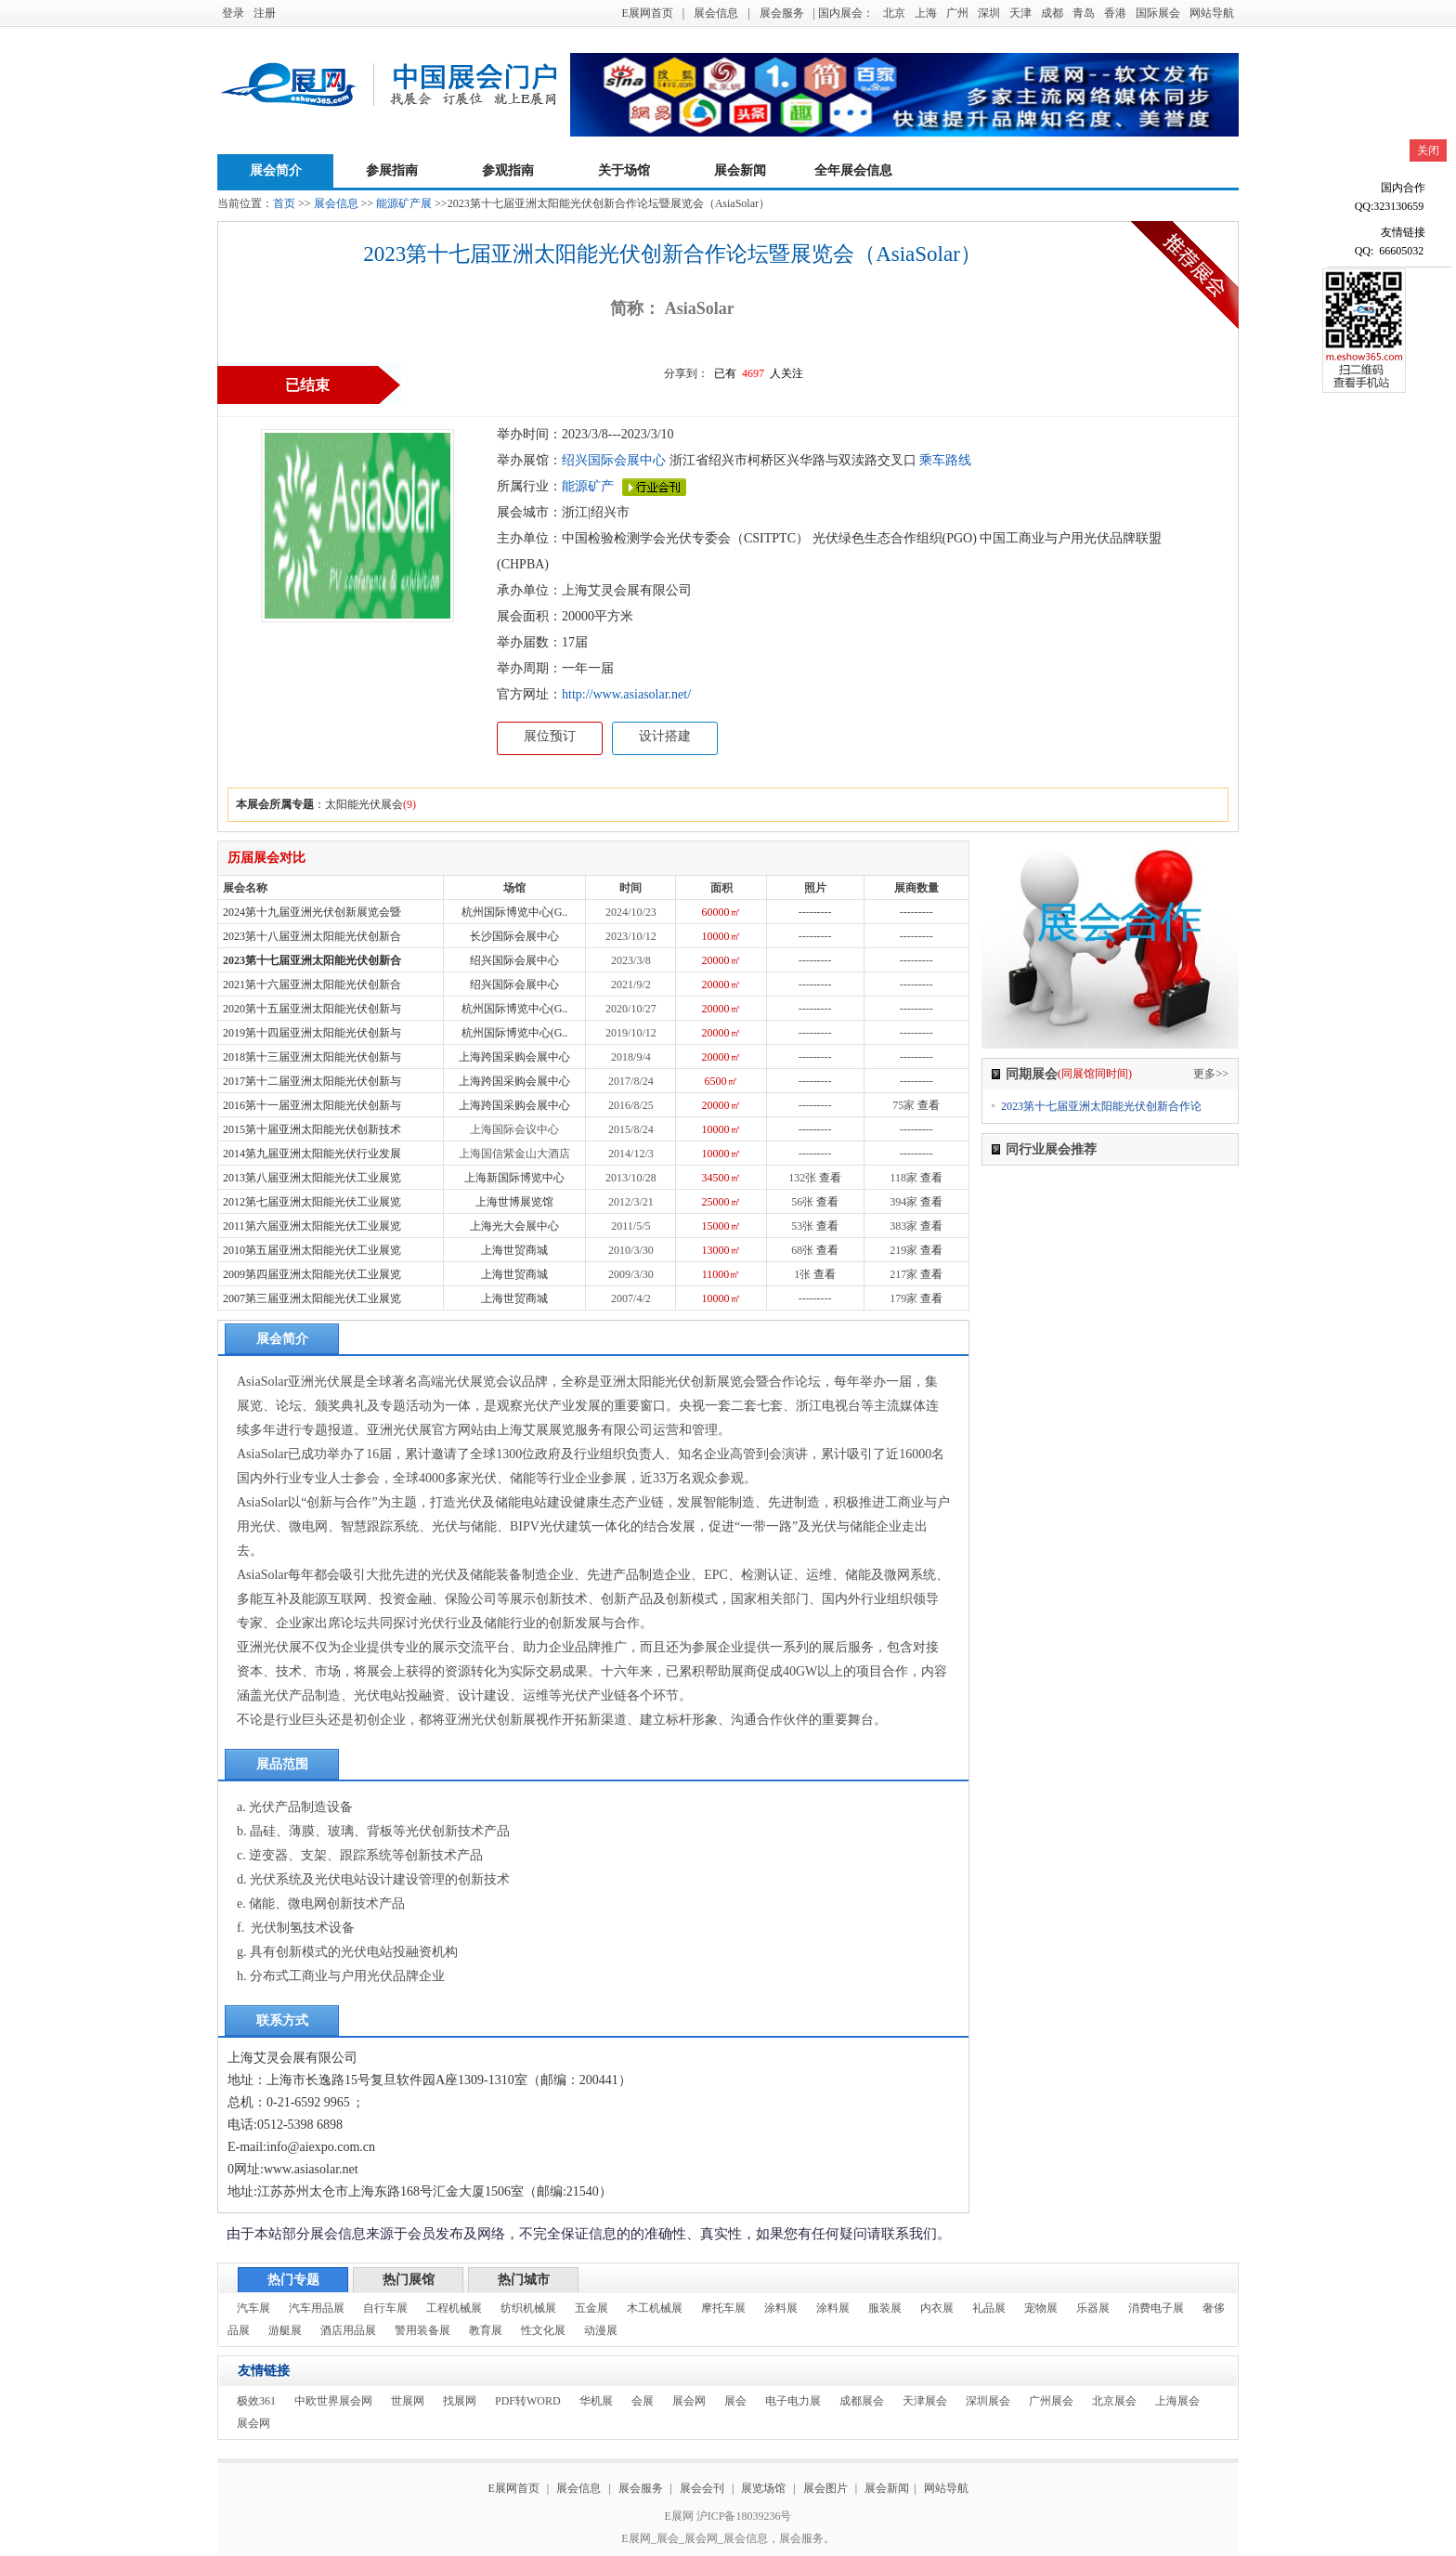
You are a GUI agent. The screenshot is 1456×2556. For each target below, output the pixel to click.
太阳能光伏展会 (364, 804)
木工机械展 (654, 2308)
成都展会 (861, 2400)
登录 (233, 13)
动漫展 (601, 2330)
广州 (957, 13)
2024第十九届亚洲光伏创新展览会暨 (312, 912)
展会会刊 (702, 2488)
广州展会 (1051, 2400)
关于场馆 (624, 170)
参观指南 (508, 170)
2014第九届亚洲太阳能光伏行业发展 (312, 1153)
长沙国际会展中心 (514, 936)
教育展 (485, 2330)
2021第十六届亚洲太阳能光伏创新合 (312, 984)
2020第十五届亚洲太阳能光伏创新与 (312, 1008)
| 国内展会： (843, 13)
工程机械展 (454, 2308)
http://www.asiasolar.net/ (626, 694)
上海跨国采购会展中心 (514, 1056)
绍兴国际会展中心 (614, 460)
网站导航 (1212, 13)
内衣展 (937, 2308)
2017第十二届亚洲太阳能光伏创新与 (312, 1081)
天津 (1020, 13)
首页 (284, 203)
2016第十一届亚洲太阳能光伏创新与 (312, 1105)
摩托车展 (723, 2308)
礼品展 (989, 2308)
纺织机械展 (528, 2308)
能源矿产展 (404, 203)
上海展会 (1177, 2400)
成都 (1052, 13)
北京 (894, 13)
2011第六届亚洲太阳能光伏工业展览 (312, 1225)
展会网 (689, 2400)
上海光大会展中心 (514, 1225)
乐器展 (1093, 2308)
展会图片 (827, 2488)
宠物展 (1041, 2308)
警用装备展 (422, 2330)
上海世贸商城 (514, 1250)
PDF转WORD (528, 2400)
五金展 (591, 2308)
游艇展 (285, 2330)
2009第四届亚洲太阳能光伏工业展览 (312, 1274)
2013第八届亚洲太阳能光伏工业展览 (312, 1177)
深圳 (989, 13)
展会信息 (716, 13)
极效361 (256, 2400)
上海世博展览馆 (514, 1201)
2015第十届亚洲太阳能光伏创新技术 (312, 1129)
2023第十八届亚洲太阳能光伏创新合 (312, 936)
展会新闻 (740, 170)
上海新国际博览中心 (514, 1177)
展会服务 (782, 13)
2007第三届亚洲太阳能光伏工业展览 (312, 1298)
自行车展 (385, 2308)
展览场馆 (763, 2488)
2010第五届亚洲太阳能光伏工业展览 (312, 1250)
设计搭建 (665, 736)
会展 (642, 2400)
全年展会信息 (853, 170)
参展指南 (392, 170)
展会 (735, 2400)
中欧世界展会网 (333, 2400)
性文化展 (543, 2330)
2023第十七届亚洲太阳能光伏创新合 (312, 960)
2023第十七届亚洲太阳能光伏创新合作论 (1101, 1106)
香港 (1115, 13)
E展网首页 (646, 13)
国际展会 (1158, 13)
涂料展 (781, 2308)
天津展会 (925, 2400)
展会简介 (276, 170)
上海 (926, 13)
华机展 (596, 2400)
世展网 (407, 2400)
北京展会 (1114, 2400)
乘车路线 (944, 460)
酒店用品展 (348, 2330)
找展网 (459, 2400)
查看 (928, 1105)
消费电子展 (1156, 2308)
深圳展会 (988, 2400)
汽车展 (253, 2308)
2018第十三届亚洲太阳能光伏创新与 (312, 1056)
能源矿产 (588, 486)
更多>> (1210, 1073)
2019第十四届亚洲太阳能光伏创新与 (312, 1032)
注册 (265, 13)
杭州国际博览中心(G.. (515, 912)
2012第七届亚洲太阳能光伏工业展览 (312, 1201)
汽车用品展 (316, 2308)
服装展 (885, 2308)
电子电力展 (793, 2400)
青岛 (1083, 13)
